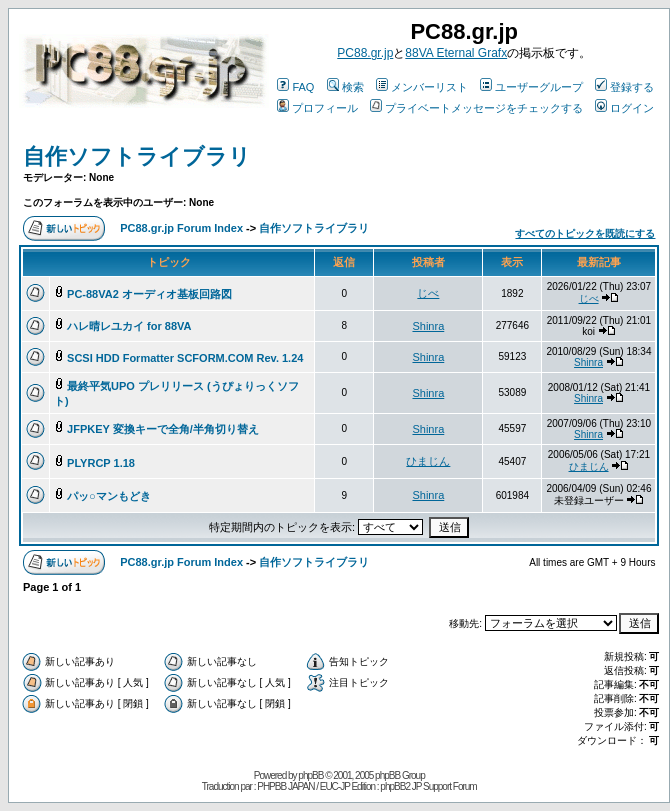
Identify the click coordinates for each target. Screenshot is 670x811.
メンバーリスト (422, 87)
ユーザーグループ (531, 87)
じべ (428, 293)
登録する (624, 87)
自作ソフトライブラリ (137, 156)
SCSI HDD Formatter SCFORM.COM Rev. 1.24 (185, 358)
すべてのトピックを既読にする (585, 233)
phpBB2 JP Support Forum (428, 786)
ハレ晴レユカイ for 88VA (129, 326)
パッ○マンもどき (109, 496)
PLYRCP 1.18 (101, 463)
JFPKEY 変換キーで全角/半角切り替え (163, 429)
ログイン (624, 108)
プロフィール (317, 108)
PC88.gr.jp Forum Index (181, 228)
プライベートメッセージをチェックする (476, 108)
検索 (345, 87)
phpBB (310, 775)
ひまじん (428, 461)
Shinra (428, 326)
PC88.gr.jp (365, 53)
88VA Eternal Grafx (456, 53)
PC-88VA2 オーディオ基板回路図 (149, 294)
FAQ (295, 87)
